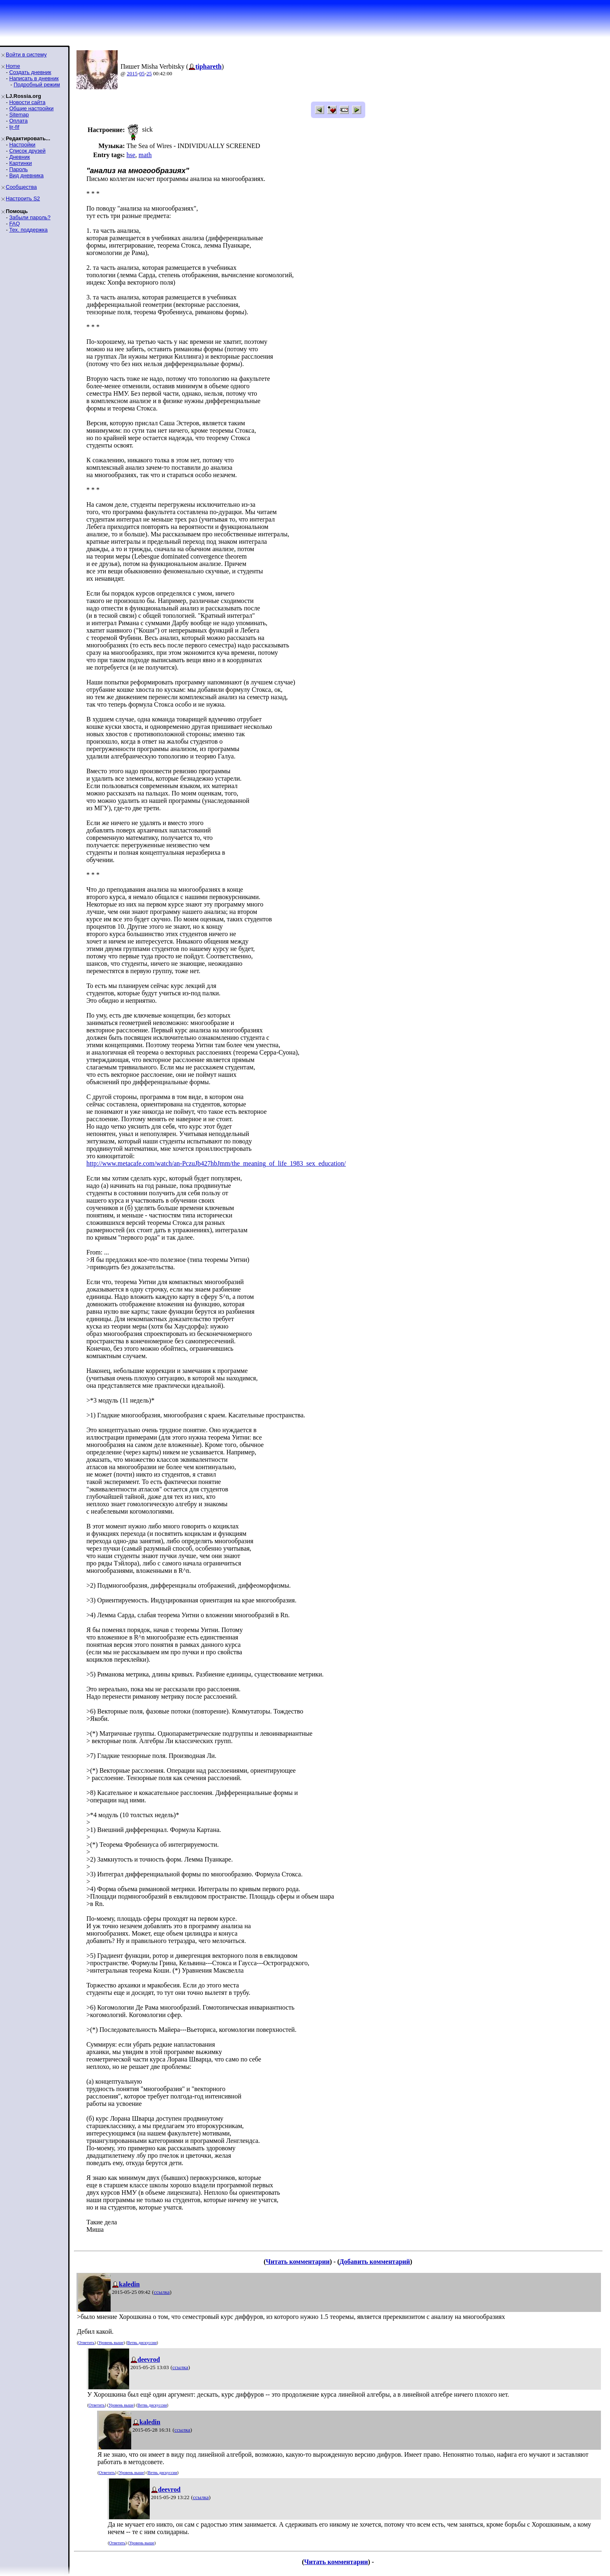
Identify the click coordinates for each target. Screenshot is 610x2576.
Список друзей (27, 151)
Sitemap (19, 114)
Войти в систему (26, 54)
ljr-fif (14, 127)
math (145, 154)
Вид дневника (26, 175)
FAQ (14, 223)
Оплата (18, 121)
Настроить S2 (23, 198)
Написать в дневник (33, 78)
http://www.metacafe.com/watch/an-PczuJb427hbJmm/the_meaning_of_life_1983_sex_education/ (216, 1163)
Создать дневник (30, 72)
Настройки (22, 144)
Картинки (20, 163)
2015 (132, 73)
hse (130, 154)
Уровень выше (110, 2342)
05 (142, 73)
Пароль (18, 169)
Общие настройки (31, 108)
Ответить (86, 2342)
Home (13, 66)
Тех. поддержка (28, 230)
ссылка (162, 2292)
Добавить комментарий (374, 2261)
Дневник (19, 157)
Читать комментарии (297, 2261)
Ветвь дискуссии (141, 2342)
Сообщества (21, 187)
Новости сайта (27, 102)
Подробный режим (37, 84)
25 (149, 73)
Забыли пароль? (29, 217)
